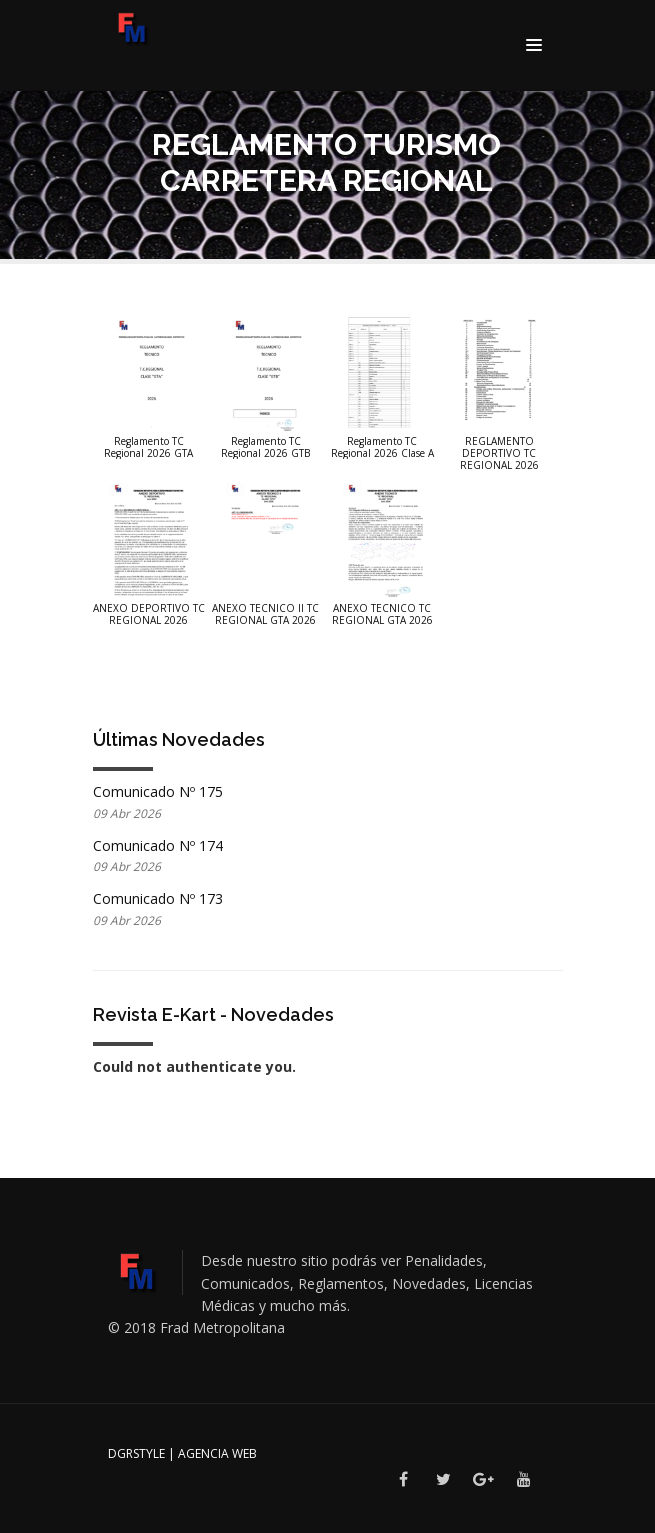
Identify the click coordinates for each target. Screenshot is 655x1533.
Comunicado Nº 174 (158, 845)
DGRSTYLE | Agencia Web (182, 1453)
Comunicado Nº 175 (158, 791)
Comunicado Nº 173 (158, 898)
